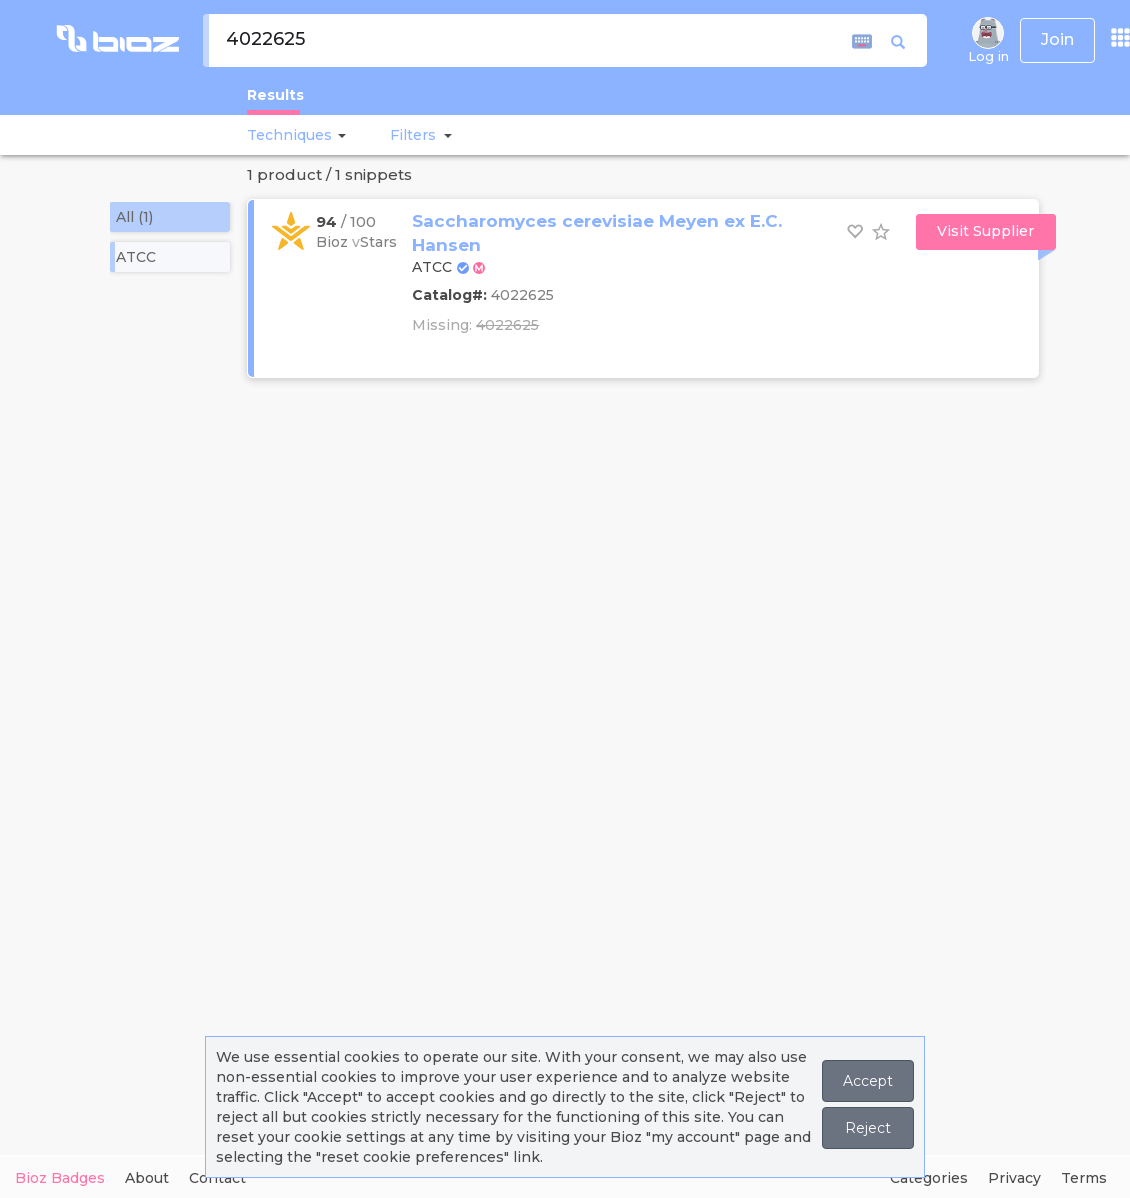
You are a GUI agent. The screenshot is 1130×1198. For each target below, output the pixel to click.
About (147, 1178)
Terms (1084, 1178)
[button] (339, 135)
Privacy (1014, 1178)
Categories (929, 1178)
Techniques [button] (289, 135)
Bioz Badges (60, 1178)
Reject (868, 1128)
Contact (217, 1178)
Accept (868, 1081)
